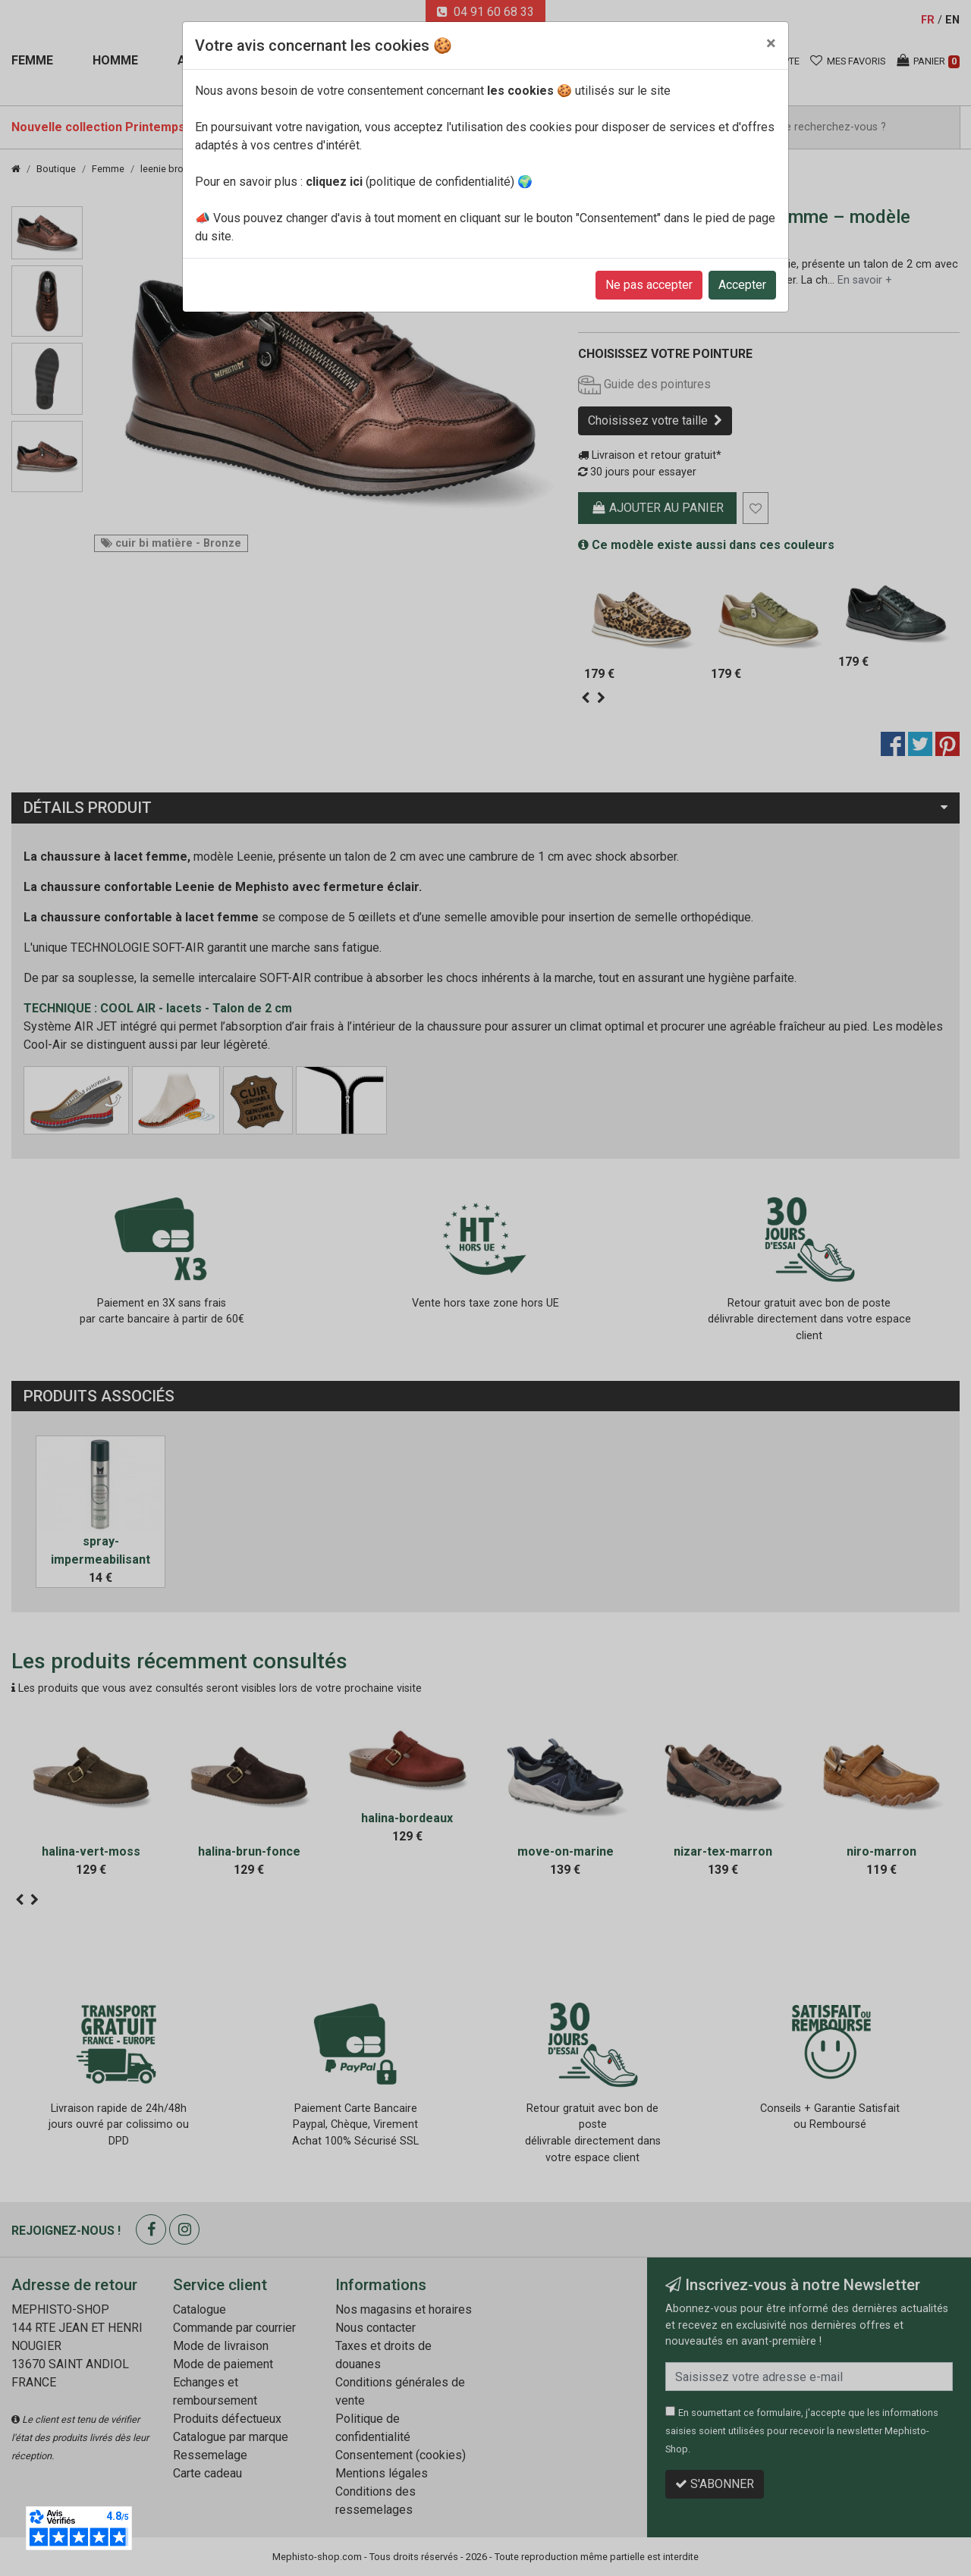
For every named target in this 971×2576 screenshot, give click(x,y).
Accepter (742, 285)
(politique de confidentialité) (410, 181)
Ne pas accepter (649, 285)
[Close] (771, 43)
